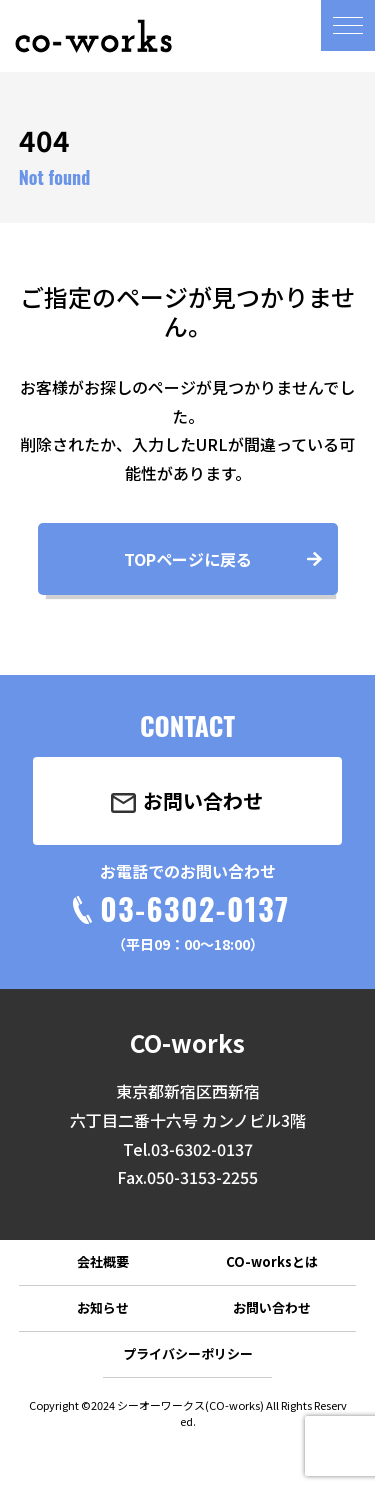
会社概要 (103, 1261)
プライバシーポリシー (188, 1353)
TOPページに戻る (188, 559)
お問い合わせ (272, 1307)
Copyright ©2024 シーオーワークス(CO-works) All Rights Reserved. (188, 1413)
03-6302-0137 (194, 908)
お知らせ (103, 1307)
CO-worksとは (272, 1261)
